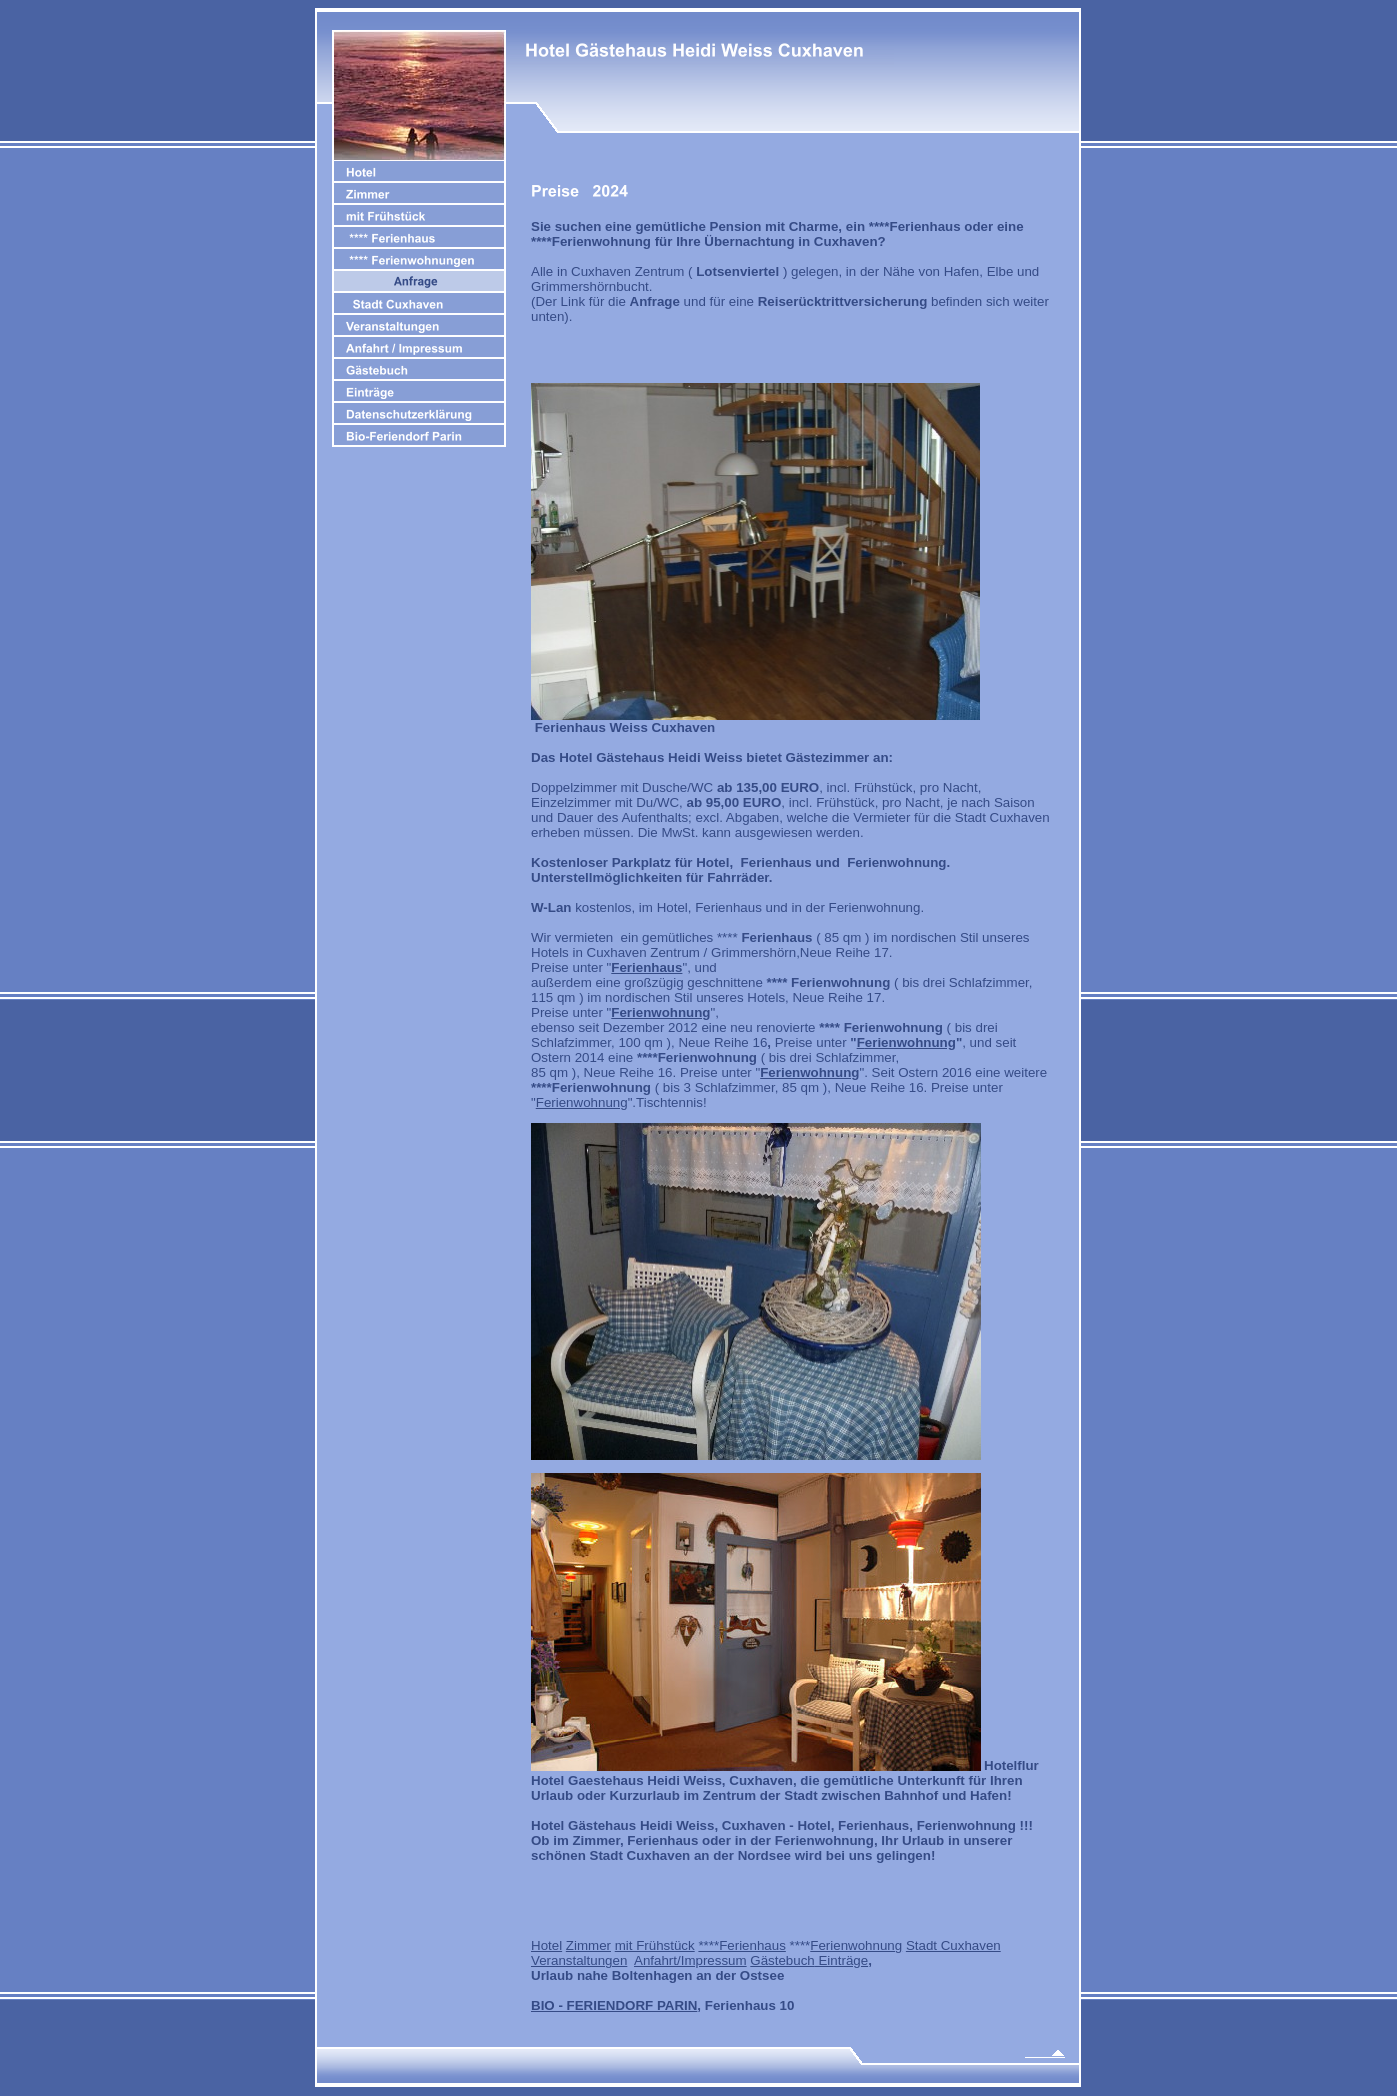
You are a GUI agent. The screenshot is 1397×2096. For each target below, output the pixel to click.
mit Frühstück (655, 1945)
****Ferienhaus (741, 1945)
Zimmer (588, 1945)
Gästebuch (782, 1960)
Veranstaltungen (579, 1960)
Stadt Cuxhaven (953, 1945)
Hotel (546, 1945)
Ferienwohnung (582, 1102)
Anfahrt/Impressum (690, 1960)
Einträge (841, 1960)
